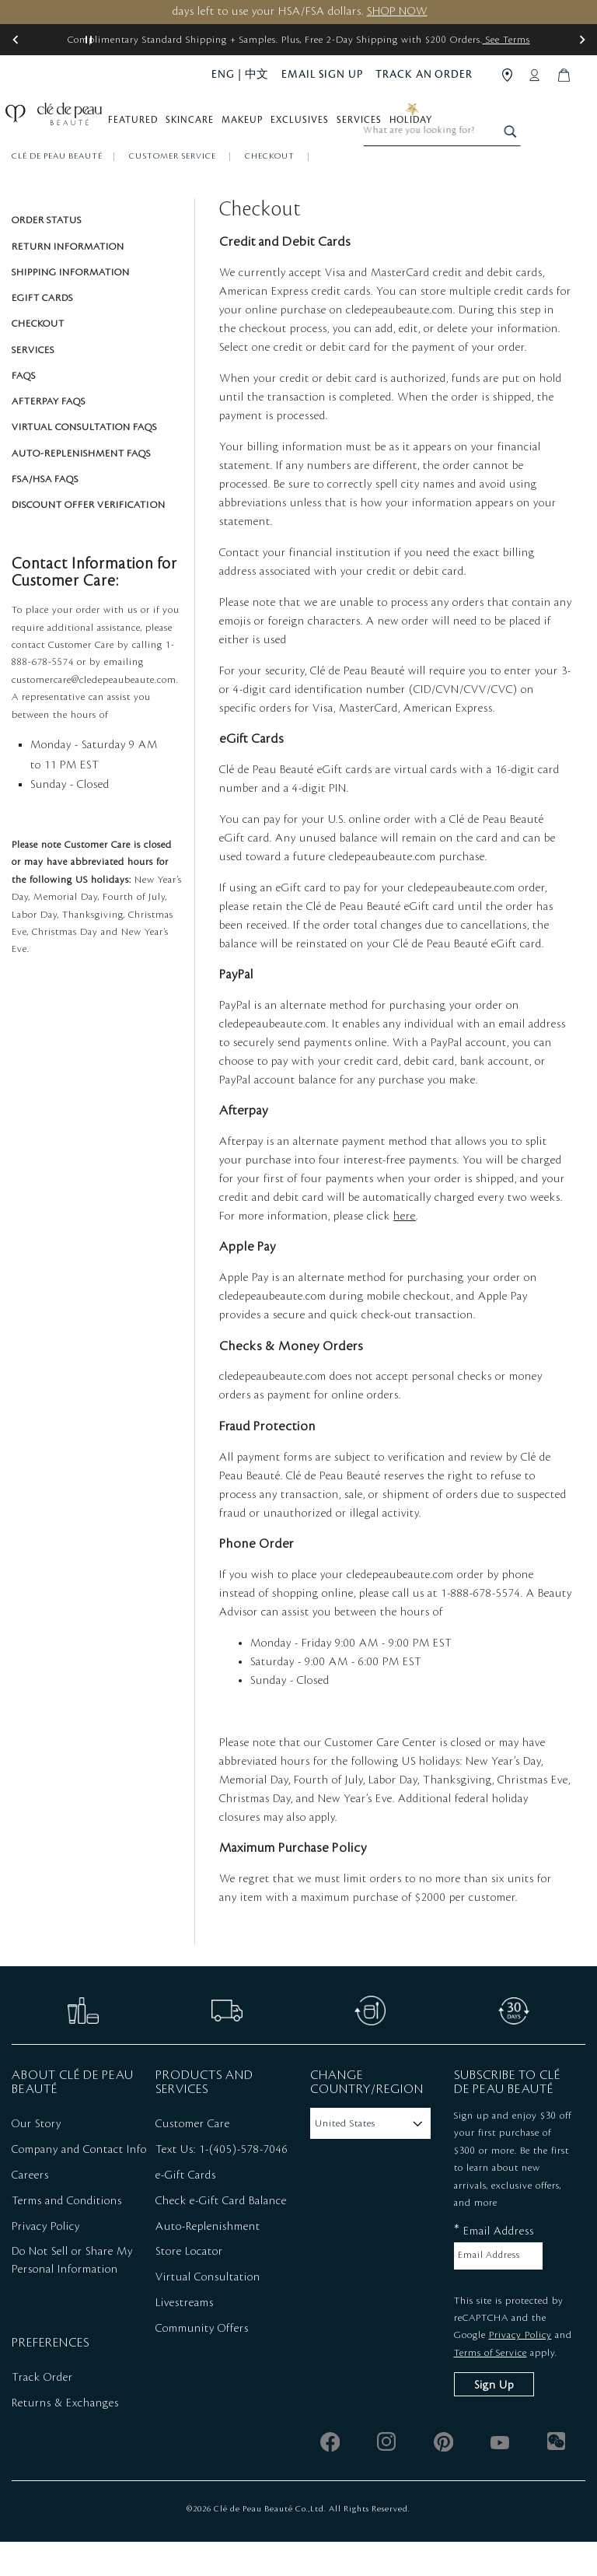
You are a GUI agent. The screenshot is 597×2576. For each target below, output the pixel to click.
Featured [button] (141, 126)
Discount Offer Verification (89, 539)
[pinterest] (443, 2476)
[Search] (575, 122)
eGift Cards (42, 332)
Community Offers (202, 2363)
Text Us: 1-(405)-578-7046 (221, 2184)
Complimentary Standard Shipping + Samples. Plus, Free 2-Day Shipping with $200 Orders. (299, 39)
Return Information (68, 280)
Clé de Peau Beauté (57, 190)
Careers (30, 2209)
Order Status (47, 254)
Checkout (271, 190)
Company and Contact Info (79, 2184)
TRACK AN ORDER (424, 74)
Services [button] (366, 126)
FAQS (24, 409)
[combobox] (509, 122)
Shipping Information (71, 306)
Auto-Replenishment (207, 2260)
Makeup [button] (250, 126)
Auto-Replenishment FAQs (81, 487)
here (404, 1250)
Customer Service (173, 190)
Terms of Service (490, 2387)
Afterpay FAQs (49, 435)
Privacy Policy (46, 2260)
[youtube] (500, 2476)
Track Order (42, 2412)
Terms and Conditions (67, 2235)
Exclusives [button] (307, 126)
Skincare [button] (197, 126)
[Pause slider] (88, 39)
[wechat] (557, 2476)
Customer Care (192, 2158)
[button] (15, 40)
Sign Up (494, 2419)
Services (33, 384)
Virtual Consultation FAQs (85, 461)
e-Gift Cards (185, 2209)
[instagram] (386, 2476)
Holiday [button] (418, 126)
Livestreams (184, 2337)
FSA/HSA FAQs (45, 513)
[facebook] (330, 2476)
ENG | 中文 (240, 74)
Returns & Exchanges (65, 2437)
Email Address (494, 2264)
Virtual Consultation (207, 2311)
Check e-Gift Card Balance (221, 2235)
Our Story (36, 2158)
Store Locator (189, 2286)
